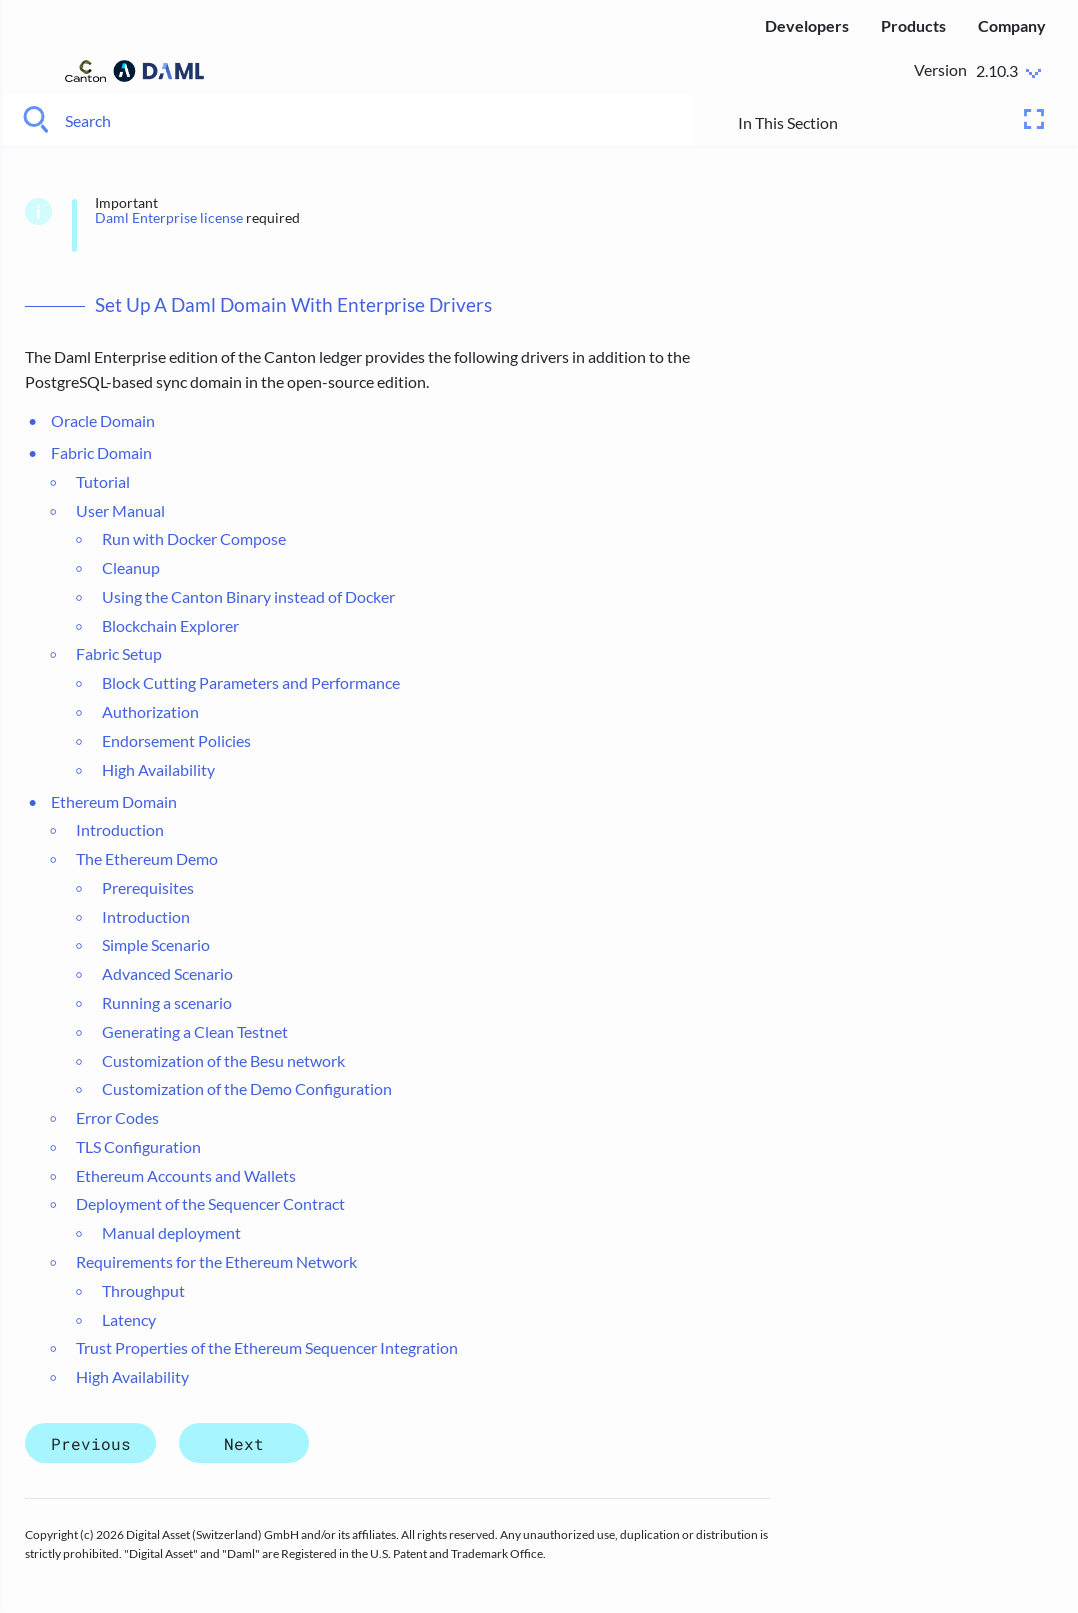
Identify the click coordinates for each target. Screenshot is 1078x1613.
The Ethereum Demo (147, 858)
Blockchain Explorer (170, 625)
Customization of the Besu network (223, 1060)
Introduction (120, 829)
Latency (129, 1319)
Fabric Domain (101, 452)
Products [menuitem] (913, 25)
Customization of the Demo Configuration (247, 1088)
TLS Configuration (138, 1146)
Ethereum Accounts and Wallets (186, 1175)
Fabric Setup (119, 653)
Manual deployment (171, 1232)
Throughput (143, 1290)
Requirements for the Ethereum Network (216, 1261)
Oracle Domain (103, 420)
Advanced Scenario (167, 973)
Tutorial (103, 481)
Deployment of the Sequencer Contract (210, 1203)
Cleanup (131, 567)
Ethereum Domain (114, 801)
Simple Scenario (156, 944)
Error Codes (117, 1117)
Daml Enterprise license (169, 217)
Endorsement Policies (176, 740)
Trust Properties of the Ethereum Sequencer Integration (267, 1347)
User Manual (120, 510)
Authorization (150, 711)
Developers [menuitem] (807, 25)
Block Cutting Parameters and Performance (251, 682)
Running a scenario (167, 1002)
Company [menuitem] (1012, 25)
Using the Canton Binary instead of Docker (248, 596)
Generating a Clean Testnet (195, 1031)
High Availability (158, 769)
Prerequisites (148, 887)
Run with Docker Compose (194, 538)
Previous (91, 1443)
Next (244, 1443)
